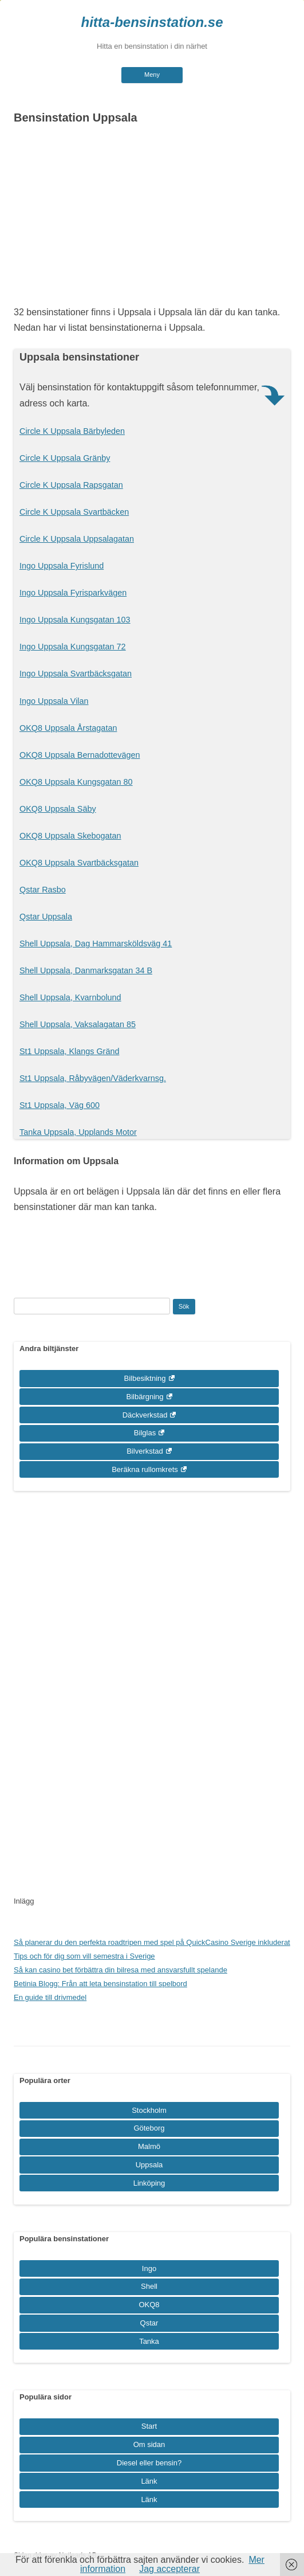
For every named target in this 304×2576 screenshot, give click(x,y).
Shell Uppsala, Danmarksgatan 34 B (85, 970)
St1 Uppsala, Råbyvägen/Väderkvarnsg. (92, 1078)
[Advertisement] (152, 218)
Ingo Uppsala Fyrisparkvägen (73, 592)
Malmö (149, 2146)
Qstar (149, 2323)
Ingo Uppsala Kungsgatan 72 (72, 646)
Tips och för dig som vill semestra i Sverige (84, 1956)
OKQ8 (149, 2304)
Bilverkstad (145, 1451)
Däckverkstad (145, 1415)
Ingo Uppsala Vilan (54, 701)
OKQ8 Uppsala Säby (57, 808)
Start (149, 2426)
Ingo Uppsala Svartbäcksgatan (75, 673)
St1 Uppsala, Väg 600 (59, 1105)
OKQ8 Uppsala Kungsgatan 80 (76, 781)
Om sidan (149, 2444)
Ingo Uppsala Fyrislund (61, 565)
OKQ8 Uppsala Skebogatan (70, 835)
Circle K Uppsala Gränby (64, 458)
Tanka (149, 2341)
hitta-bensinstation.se (152, 22)
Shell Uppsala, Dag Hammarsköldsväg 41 (95, 943)
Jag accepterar (169, 2569)
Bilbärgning (144, 1396)
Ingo (149, 2268)
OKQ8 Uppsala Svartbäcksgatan (79, 862)
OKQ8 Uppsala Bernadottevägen (79, 755)
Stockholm (149, 2110)
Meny (152, 74)
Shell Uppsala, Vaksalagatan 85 (77, 1024)
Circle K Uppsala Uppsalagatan (76, 538)
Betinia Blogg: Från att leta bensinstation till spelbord (100, 1983)
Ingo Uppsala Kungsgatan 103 (75, 619)
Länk (149, 2481)
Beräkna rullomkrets (145, 1469)
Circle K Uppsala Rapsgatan (71, 485)
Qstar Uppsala (45, 916)
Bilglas (145, 1432)
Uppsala (149, 2164)
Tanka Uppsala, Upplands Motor (78, 1132)
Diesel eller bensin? (149, 2462)
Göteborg (148, 2128)
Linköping (149, 2183)
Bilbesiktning (145, 1378)
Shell (149, 2286)
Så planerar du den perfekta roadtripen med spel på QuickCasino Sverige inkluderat (152, 1942)
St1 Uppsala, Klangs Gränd (69, 1051)
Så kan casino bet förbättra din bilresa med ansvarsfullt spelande (120, 1970)
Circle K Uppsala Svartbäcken (74, 511)
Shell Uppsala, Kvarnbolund (70, 997)
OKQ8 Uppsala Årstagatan (68, 728)
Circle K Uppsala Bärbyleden (72, 431)
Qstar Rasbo (42, 889)
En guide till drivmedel (50, 1997)
